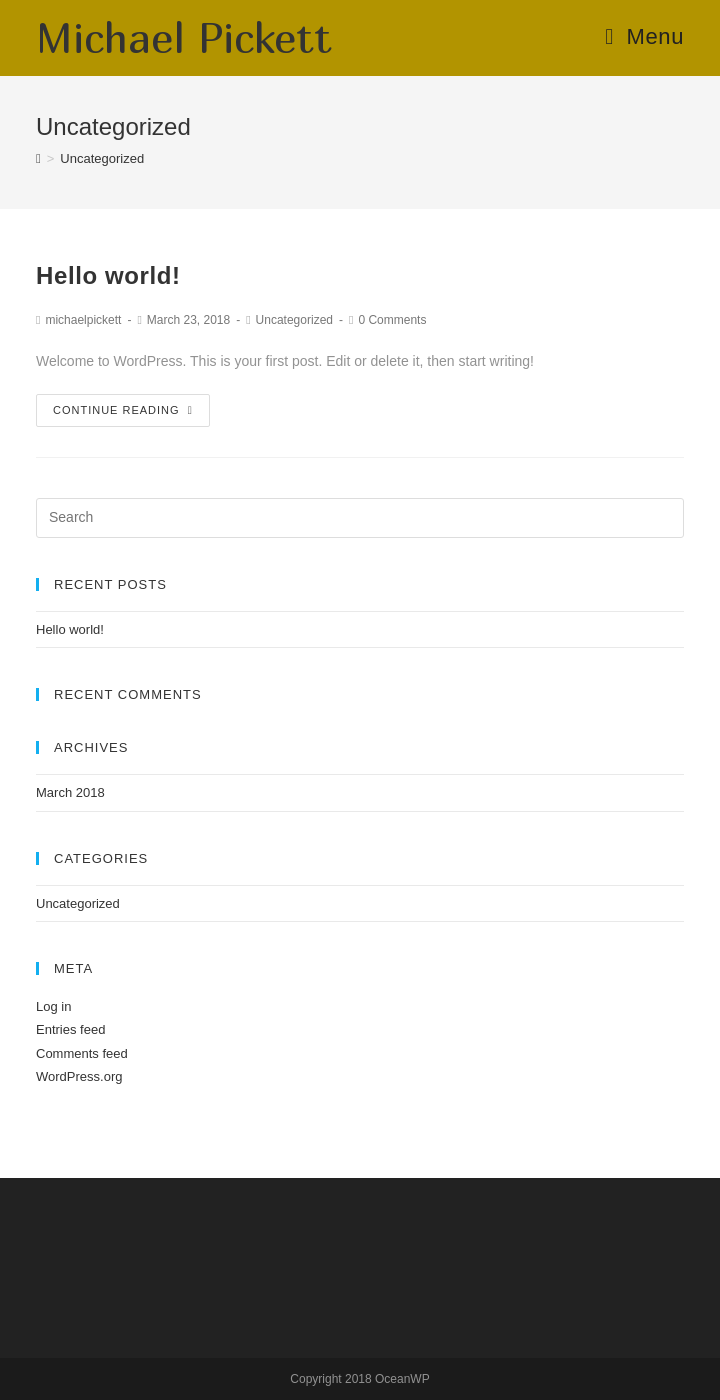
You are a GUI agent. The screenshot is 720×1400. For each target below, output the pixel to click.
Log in (53, 1006)
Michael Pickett (184, 37)
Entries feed (70, 1029)
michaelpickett (83, 320)
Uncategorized (294, 320)
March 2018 (70, 792)
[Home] (38, 158)
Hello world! (108, 275)
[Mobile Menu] (644, 36)
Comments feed (82, 1053)
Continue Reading (123, 410)
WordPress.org (79, 1076)
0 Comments (392, 320)
